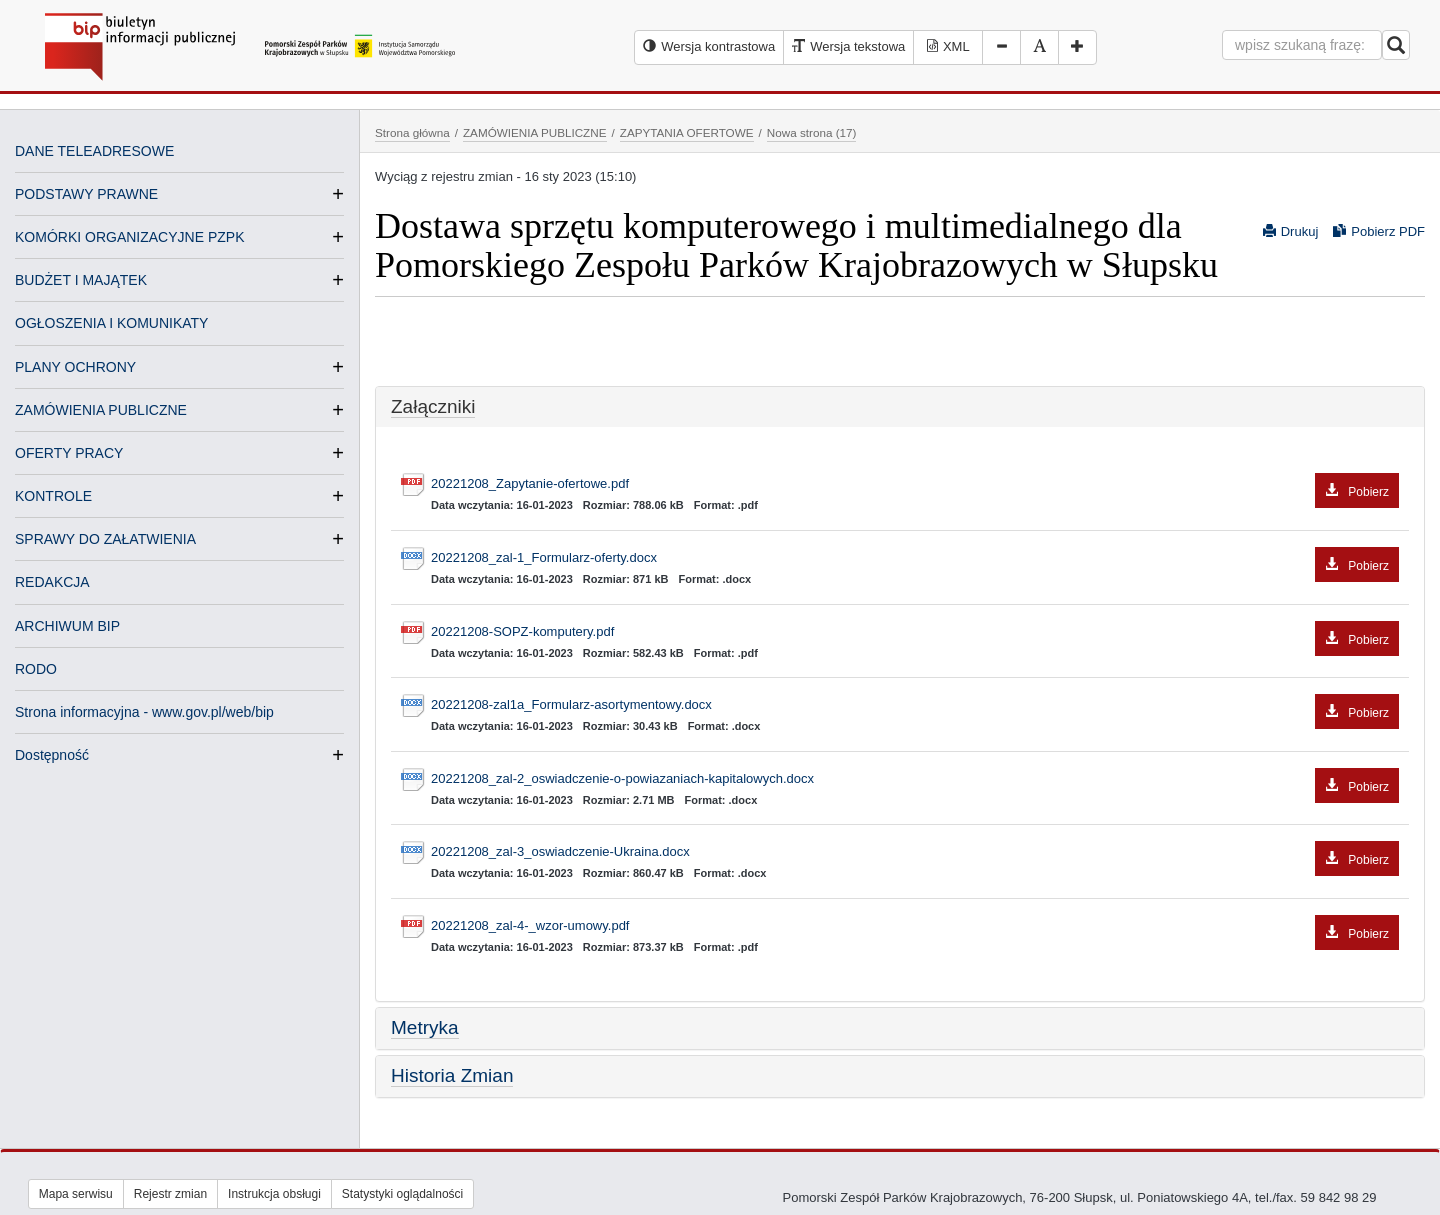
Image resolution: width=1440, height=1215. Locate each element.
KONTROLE (53, 496)
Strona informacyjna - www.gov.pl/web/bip (144, 712)
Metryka (425, 1027)
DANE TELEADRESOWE (94, 151)
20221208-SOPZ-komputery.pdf (915, 632)
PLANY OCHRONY (75, 367)
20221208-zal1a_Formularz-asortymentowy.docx (915, 705)
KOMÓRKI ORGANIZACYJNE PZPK (129, 237)
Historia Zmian (452, 1075)
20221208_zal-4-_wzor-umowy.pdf (915, 926)
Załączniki (433, 406)
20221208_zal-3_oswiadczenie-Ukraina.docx (915, 852)
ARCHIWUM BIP (67, 626)
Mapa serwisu (76, 1194)
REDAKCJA (52, 582)
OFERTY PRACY (69, 453)
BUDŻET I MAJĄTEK (81, 280)
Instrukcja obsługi (274, 1194)
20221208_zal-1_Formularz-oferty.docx (915, 558)
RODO (36, 669)
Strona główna (412, 132)
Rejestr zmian (170, 1194)
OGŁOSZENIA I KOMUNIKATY (111, 323)
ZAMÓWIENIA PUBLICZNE (101, 410)
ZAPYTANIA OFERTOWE (687, 132)
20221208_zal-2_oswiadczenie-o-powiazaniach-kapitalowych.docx (915, 779)
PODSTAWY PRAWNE (86, 194)
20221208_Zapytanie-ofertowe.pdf (915, 484)
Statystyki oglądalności (402, 1194)
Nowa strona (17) (812, 132)
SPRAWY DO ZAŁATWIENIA (105, 539)
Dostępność (52, 755)
